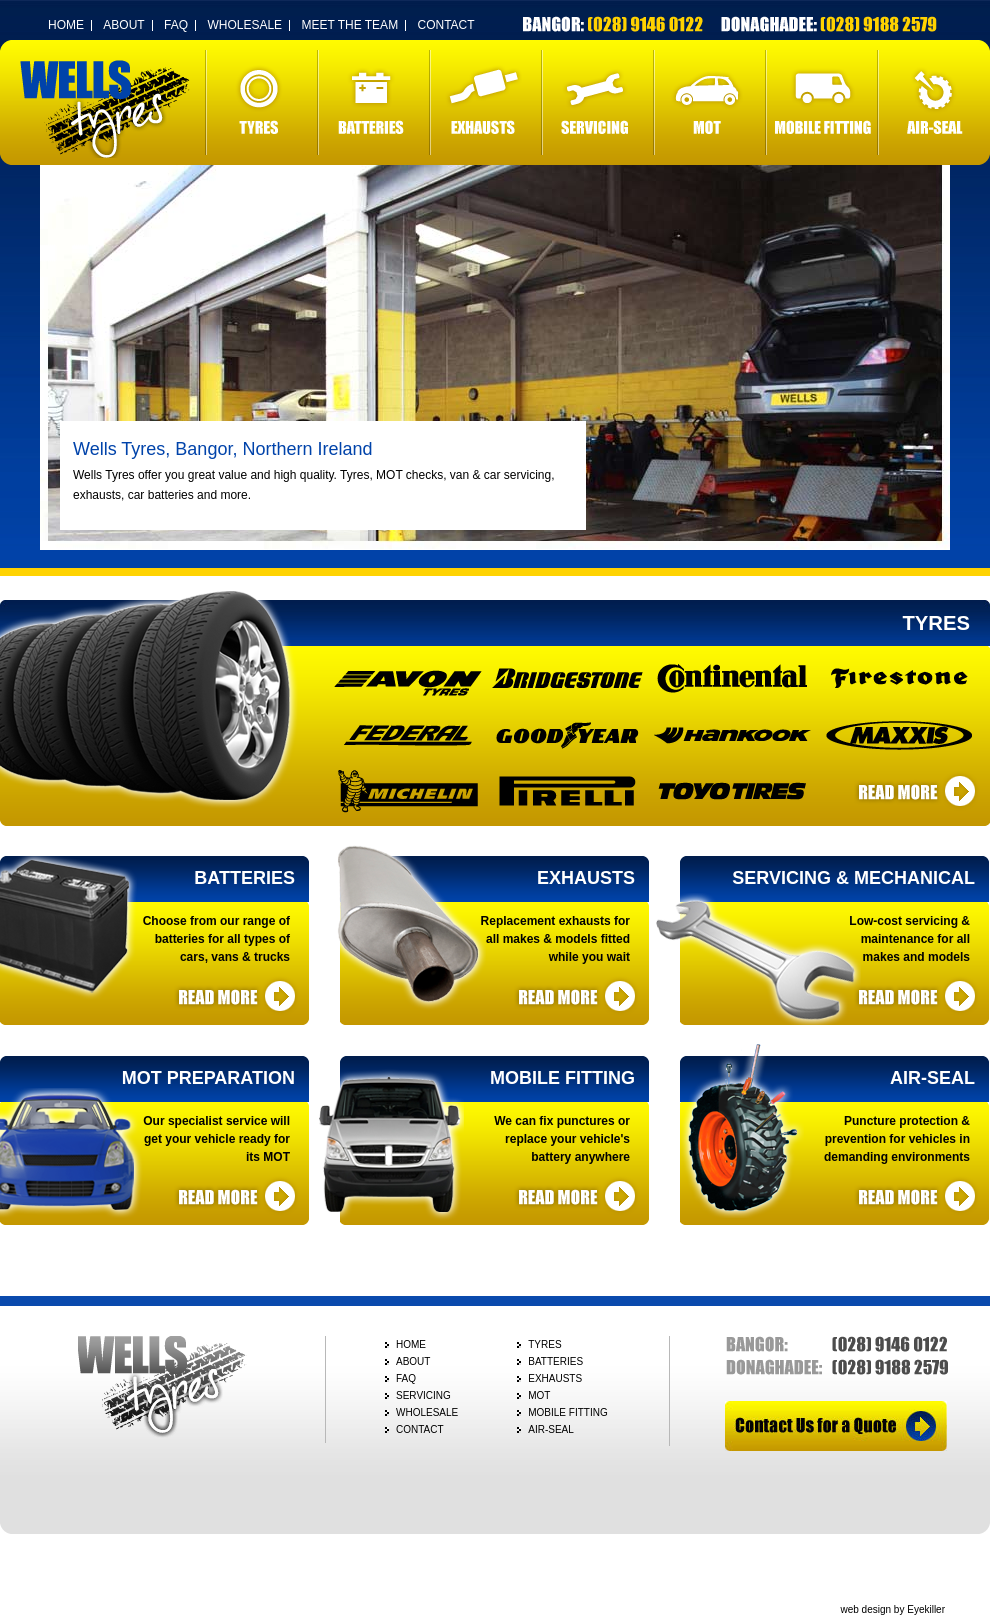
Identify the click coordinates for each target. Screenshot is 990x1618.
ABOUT (123, 25)
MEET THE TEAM (349, 25)
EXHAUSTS (486, 102)
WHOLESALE (244, 25)
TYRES (262, 102)
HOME (66, 25)
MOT (710, 102)
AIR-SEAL (934, 102)
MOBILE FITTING (822, 102)
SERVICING (598, 102)
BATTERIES (374, 102)
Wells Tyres (105, 109)
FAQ (176, 25)
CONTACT (445, 25)
